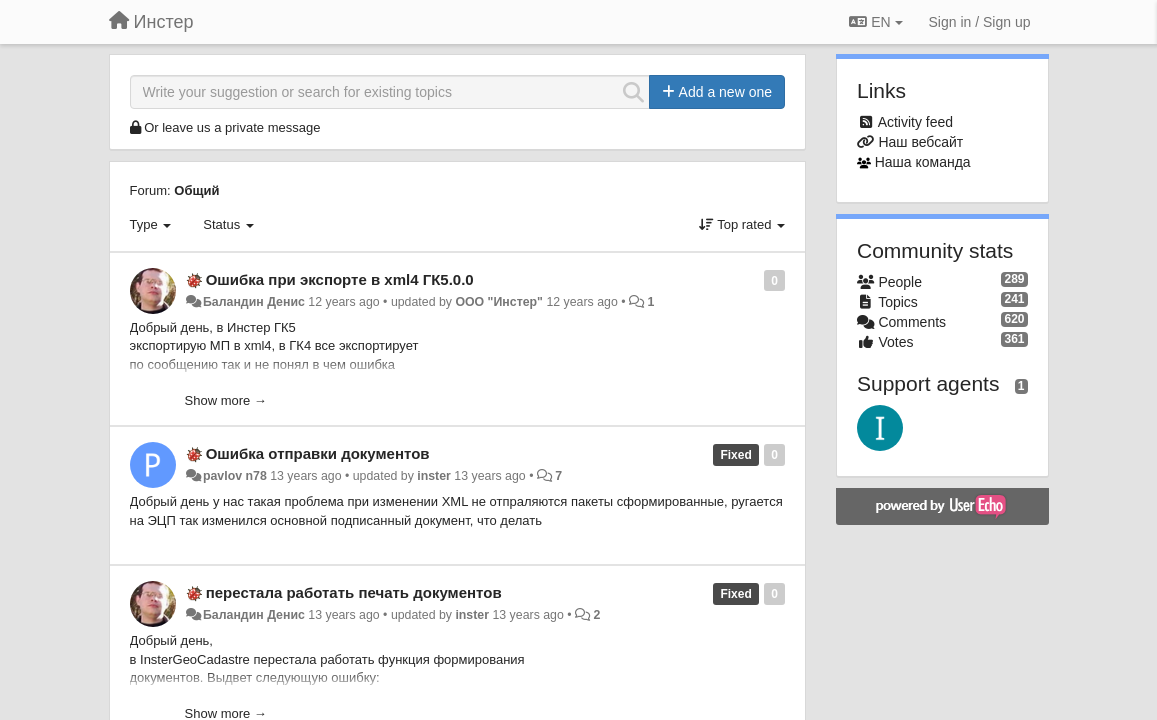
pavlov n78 (235, 476)
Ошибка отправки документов (318, 453)
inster (434, 476)
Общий (196, 190)
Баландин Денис (254, 302)
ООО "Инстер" (499, 302)
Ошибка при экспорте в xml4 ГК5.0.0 (340, 279)
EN (875, 22)
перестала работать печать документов (354, 592)
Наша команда (923, 162)
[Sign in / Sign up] (980, 22)
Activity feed (915, 122)
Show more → (226, 400)
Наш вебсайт (920, 142)
